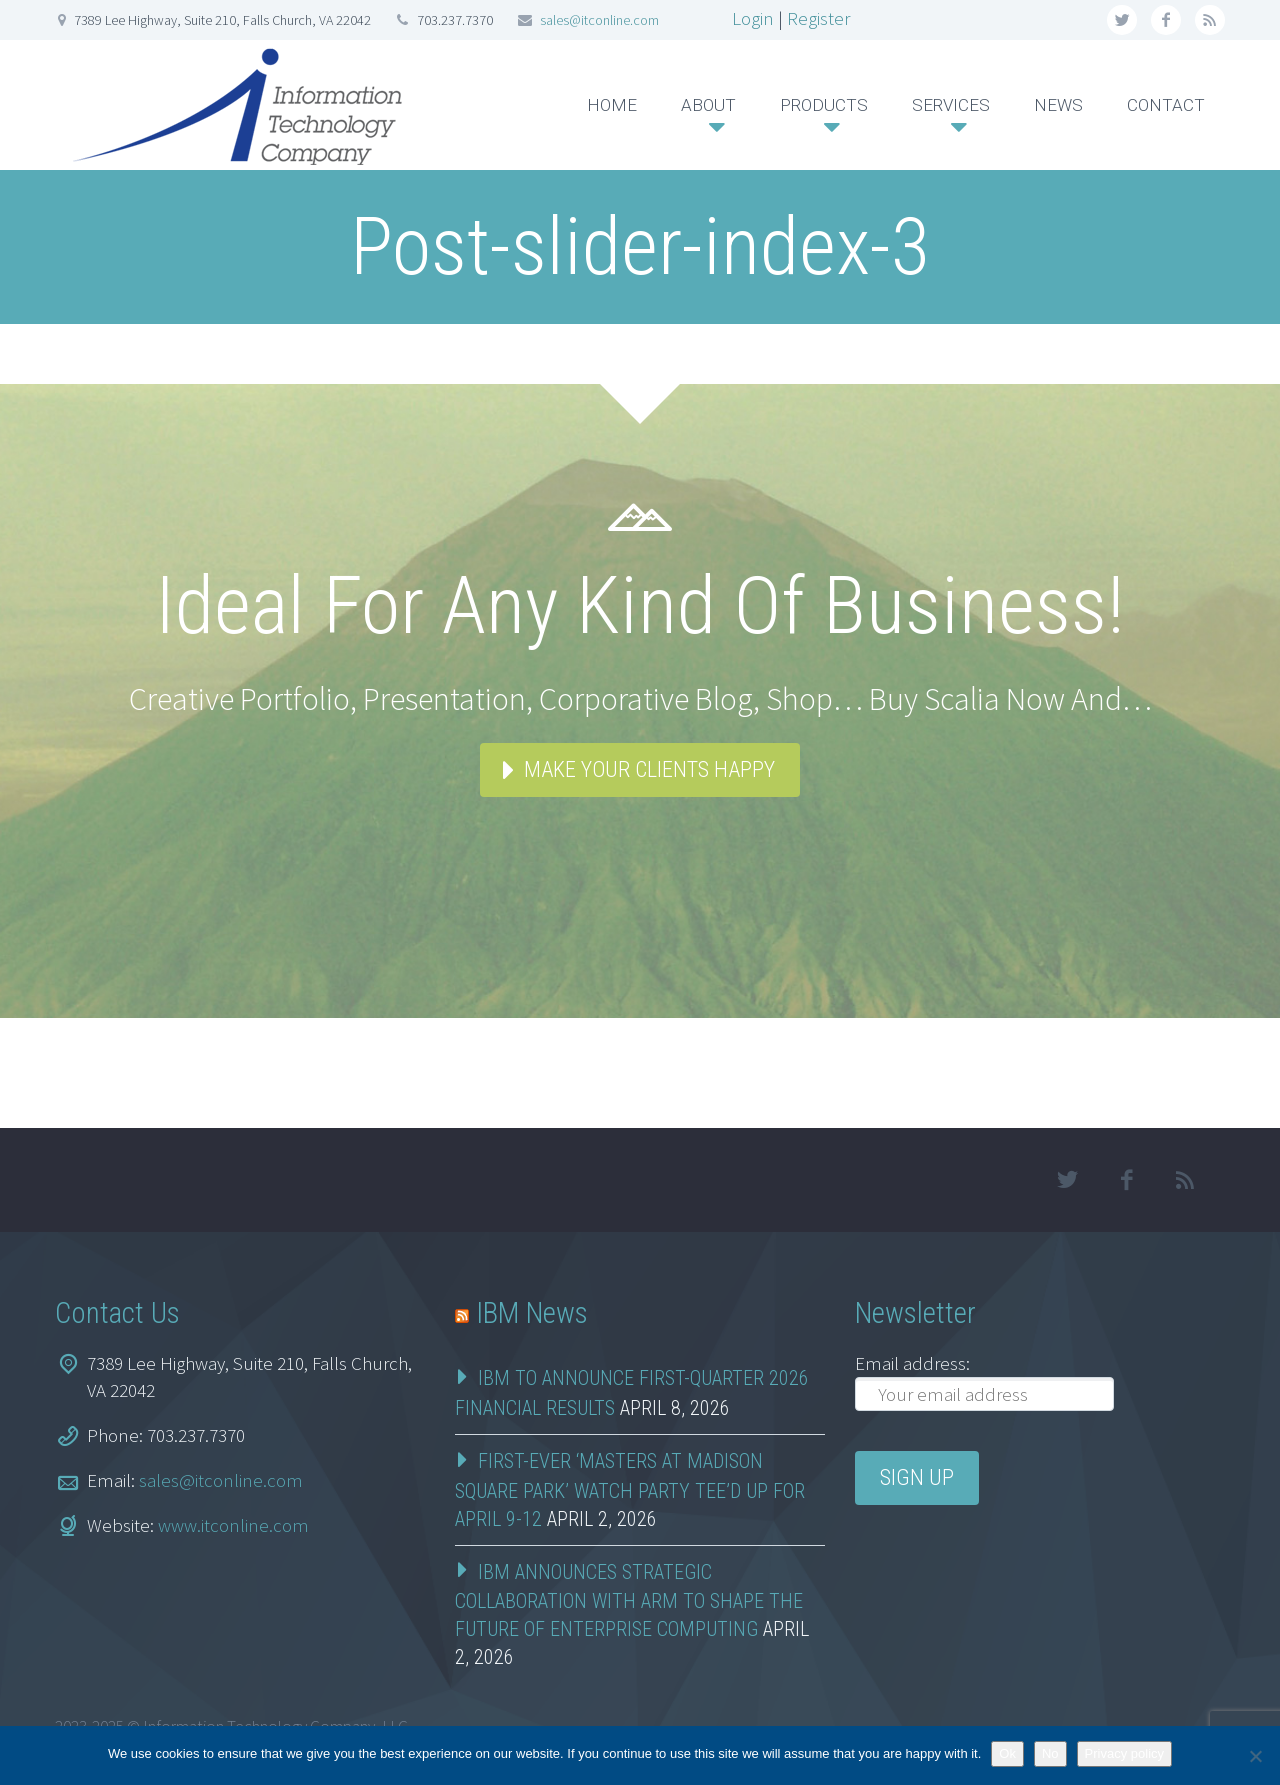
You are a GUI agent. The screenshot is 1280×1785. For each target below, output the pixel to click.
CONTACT (1166, 105)
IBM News (532, 1313)
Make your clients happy (649, 769)
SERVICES (951, 105)
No (1050, 1753)
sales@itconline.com (599, 20)
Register (818, 18)
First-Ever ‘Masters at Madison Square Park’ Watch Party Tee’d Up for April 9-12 (630, 1490)
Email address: (912, 1363)
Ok (1007, 1753)
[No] (1255, 1756)
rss (1210, 20)
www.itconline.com (233, 1525)
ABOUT (708, 105)
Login (753, 18)
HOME (612, 105)
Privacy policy (1124, 1753)
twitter (1122, 20)
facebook (1166, 20)
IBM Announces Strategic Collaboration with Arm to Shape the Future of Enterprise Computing (629, 1601)
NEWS (1058, 105)
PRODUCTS (824, 105)
